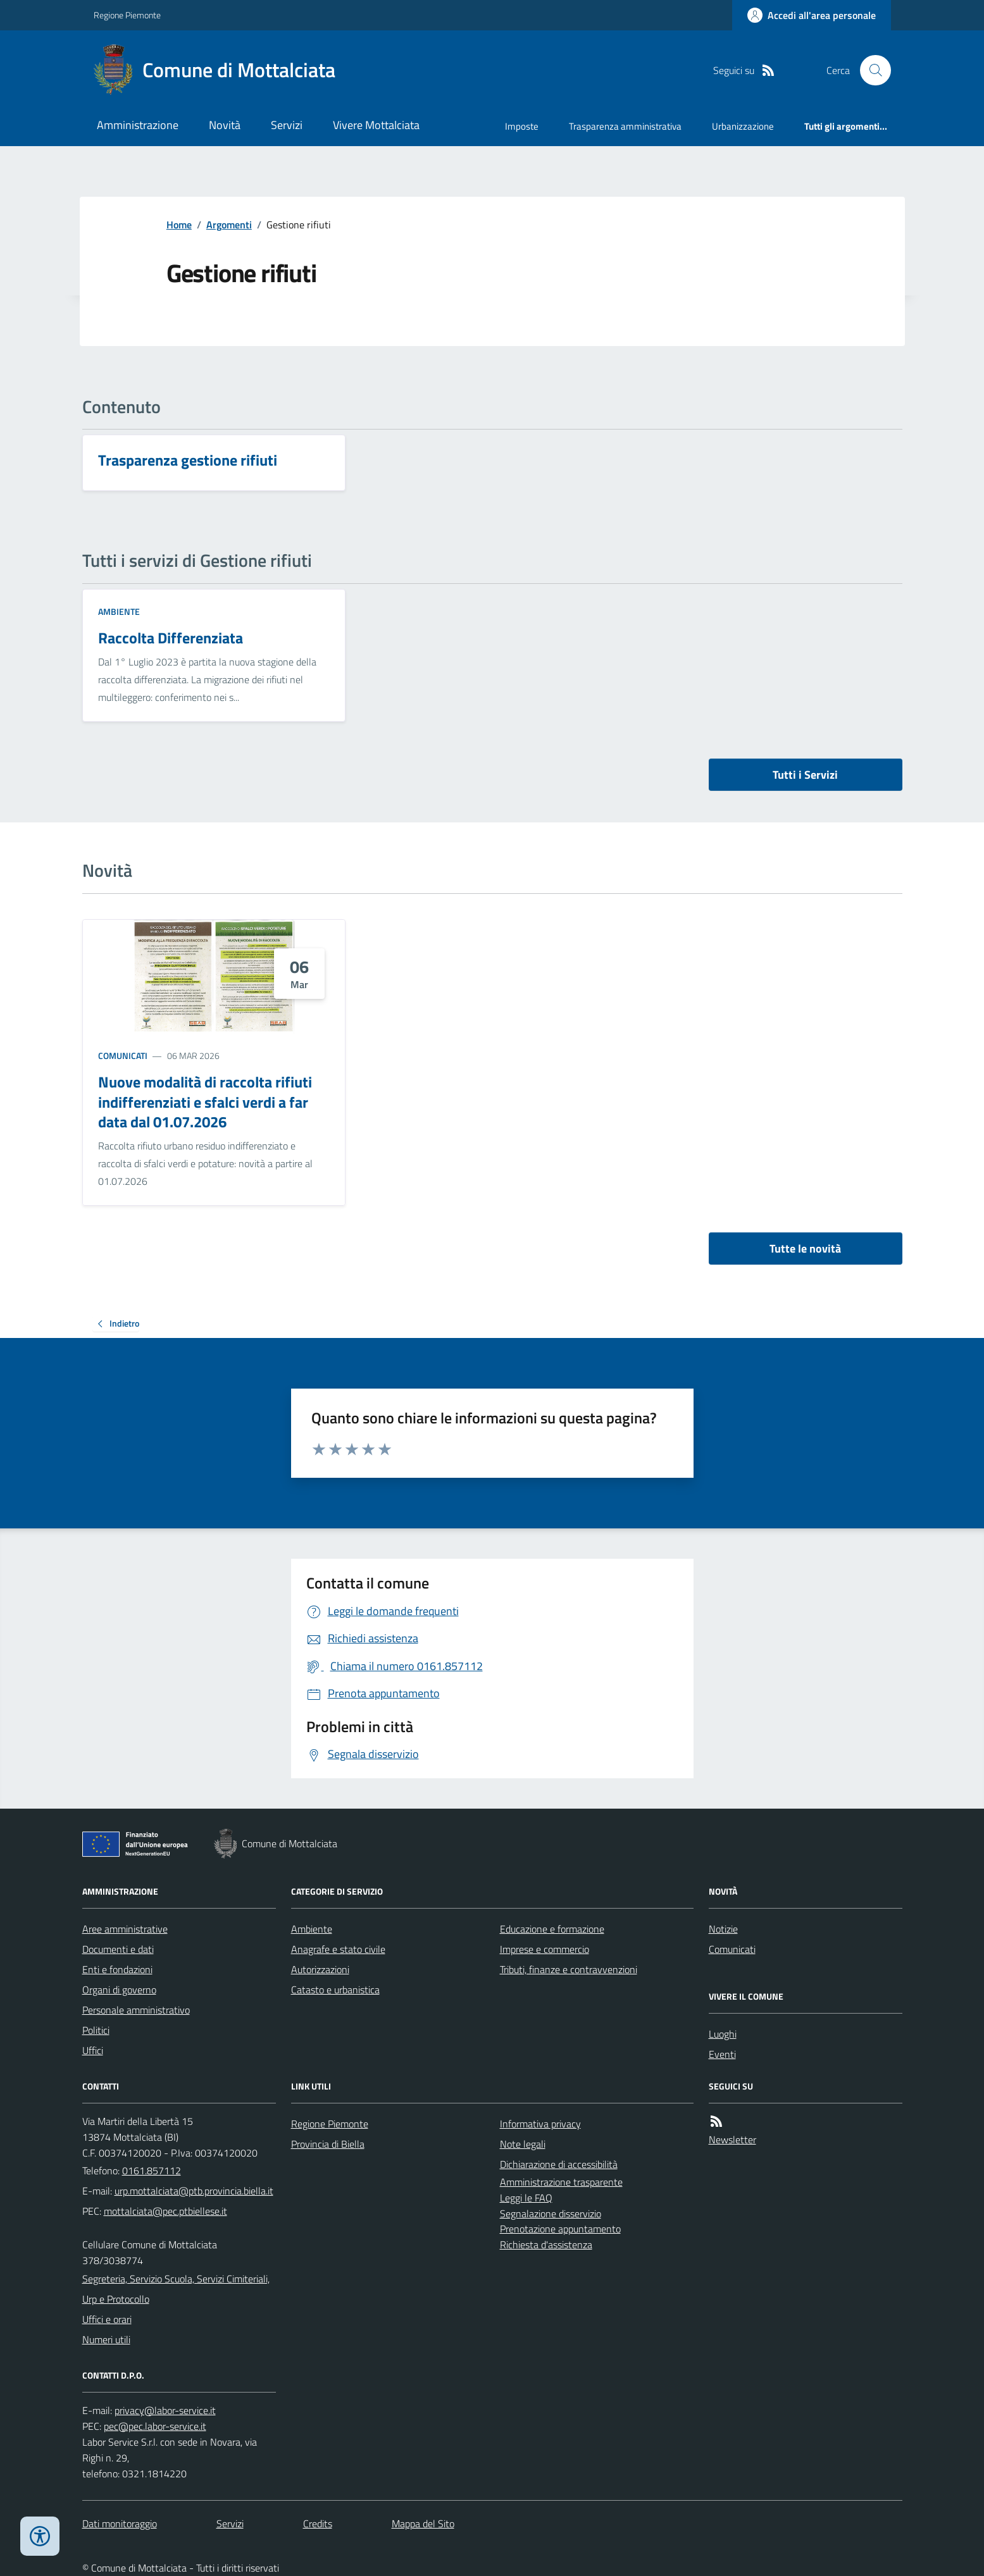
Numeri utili (106, 2339)
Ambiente (119, 611)
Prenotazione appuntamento (560, 2228)
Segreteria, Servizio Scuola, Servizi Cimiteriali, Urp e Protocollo (176, 2289)
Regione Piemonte (127, 15)
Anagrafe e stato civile (338, 1949)
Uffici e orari (107, 2319)
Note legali (522, 2144)
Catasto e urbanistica (335, 1989)
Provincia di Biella (327, 2144)
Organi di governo (119, 1989)
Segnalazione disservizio (550, 2213)
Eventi (722, 2054)
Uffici (92, 2050)
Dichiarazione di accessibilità (559, 2164)
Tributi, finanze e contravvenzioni (568, 1969)
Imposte (522, 126)
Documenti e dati (118, 1949)
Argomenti (229, 224)
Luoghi (723, 2033)
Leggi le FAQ (526, 2197)
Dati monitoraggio (119, 2523)
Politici (95, 2030)
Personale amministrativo (136, 2009)
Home (179, 224)
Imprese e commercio (544, 1949)
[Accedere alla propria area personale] (811, 15)
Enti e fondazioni (117, 1969)
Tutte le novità (805, 1248)
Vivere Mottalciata (376, 124)
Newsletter (732, 2139)
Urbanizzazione (743, 126)
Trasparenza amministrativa (625, 126)
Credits (317, 2523)
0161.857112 (151, 2170)
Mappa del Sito (423, 2523)
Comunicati (122, 1055)
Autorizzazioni (320, 1969)
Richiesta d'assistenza (546, 2244)
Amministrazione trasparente (561, 2181)
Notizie (723, 1928)
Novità (224, 124)
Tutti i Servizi (805, 774)
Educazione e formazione (552, 1928)
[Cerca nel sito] (870, 70)
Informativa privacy (540, 2123)
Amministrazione (137, 124)
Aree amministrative (125, 1928)
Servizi (286, 124)
